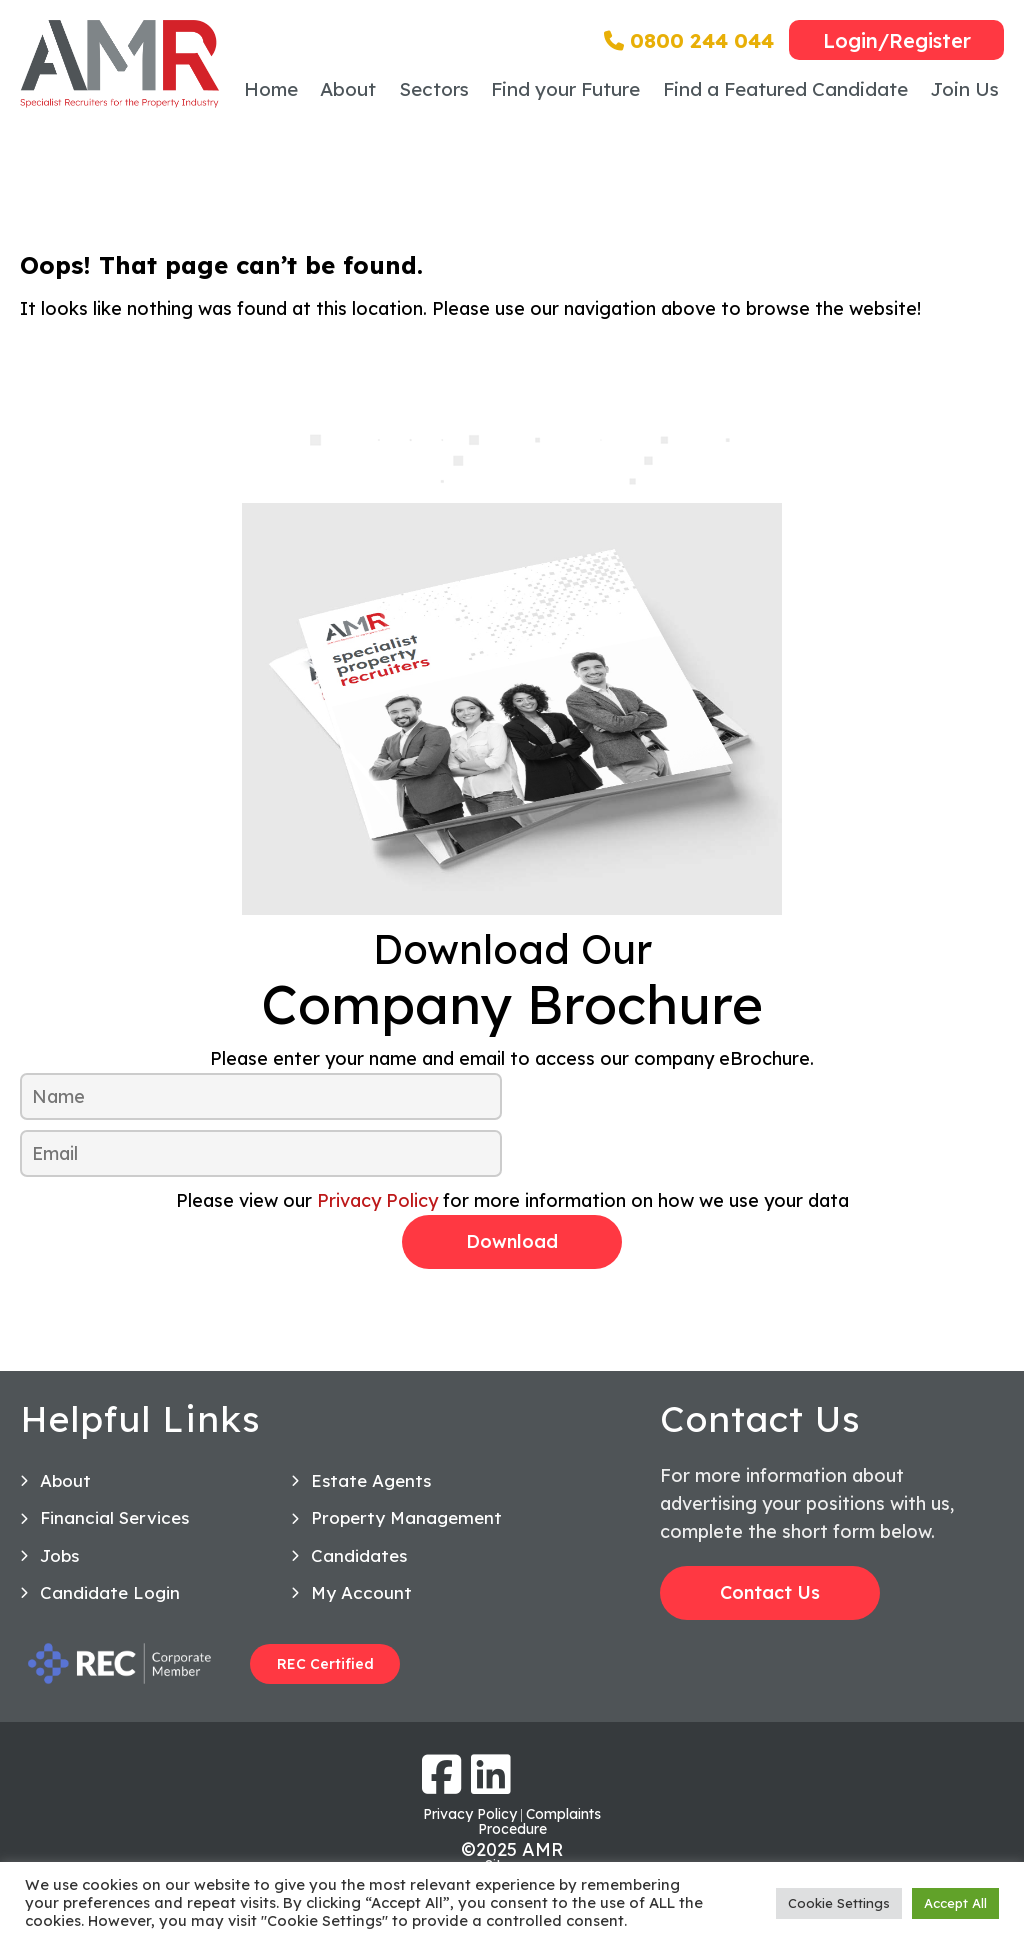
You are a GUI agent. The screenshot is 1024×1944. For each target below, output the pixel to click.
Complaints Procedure (540, 1821)
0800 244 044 (689, 40)
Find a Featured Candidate (785, 89)
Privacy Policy (377, 1200)
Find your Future (565, 89)
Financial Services (114, 1517)
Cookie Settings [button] (839, 1903)
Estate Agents (371, 1480)
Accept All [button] (955, 1903)
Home (271, 89)
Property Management (406, 1517)
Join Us (964, 89)
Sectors (434, 89)
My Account (361, 1592)
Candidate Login (110, 1592)
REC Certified (325, 1664)
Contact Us (770, 1592)
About (348, 89)
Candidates (359, 1555)
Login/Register (897, 40)
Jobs (59, 1555)
